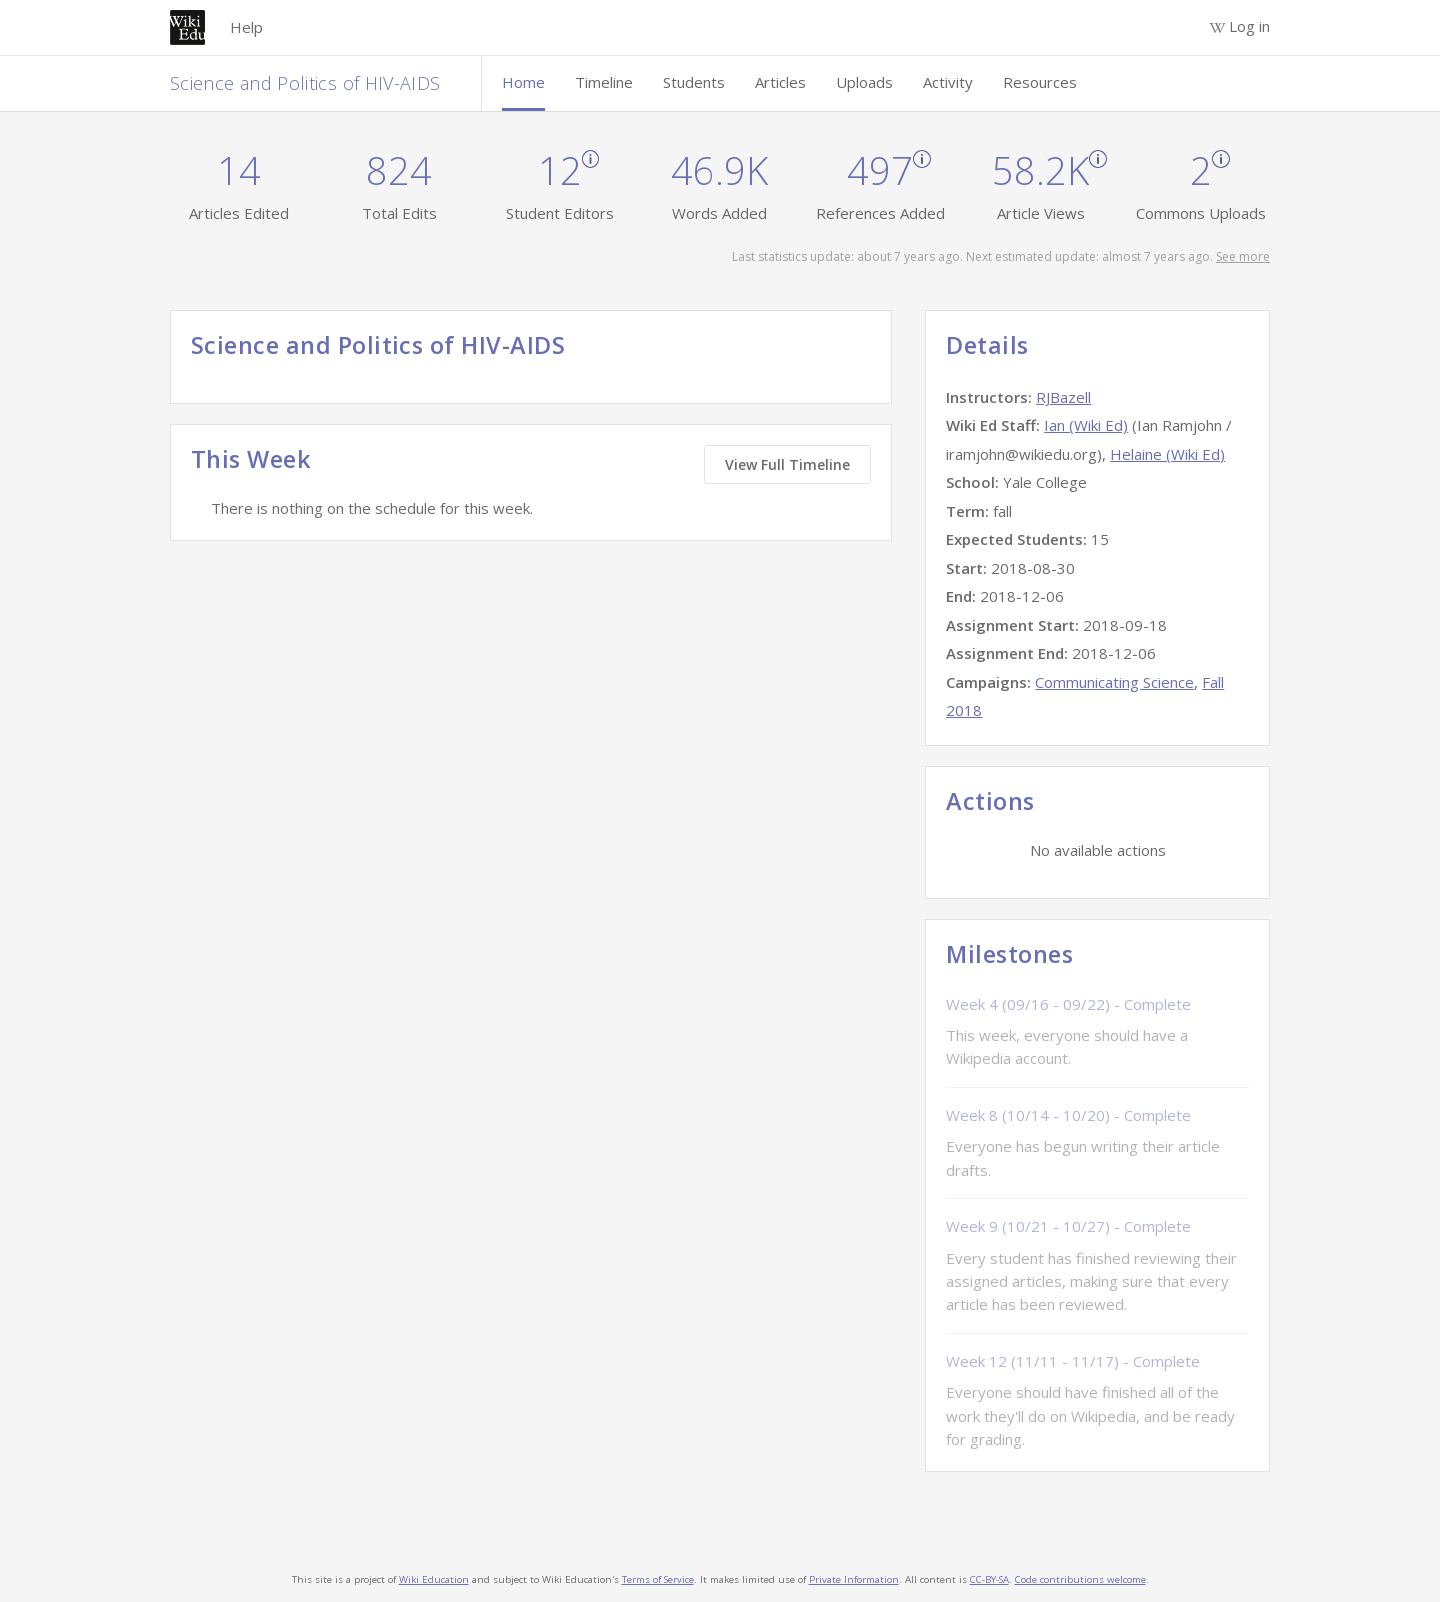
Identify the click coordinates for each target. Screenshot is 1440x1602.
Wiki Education (434, 1579)
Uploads (864, 82)
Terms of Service (658, 1579)
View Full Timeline (787, 464)
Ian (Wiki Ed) (1086, 425)
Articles (780, 82)
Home (523, 82)
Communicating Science (1114, 682)
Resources (1040, 82)
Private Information (854, 1579)
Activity (948, 82)
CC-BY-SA (989, 1579)
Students (694, 82)
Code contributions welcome (1080, 1579)
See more (1243, 256)
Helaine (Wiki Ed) (1167, 454)
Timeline (604, 82)
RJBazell (1063, 397)
